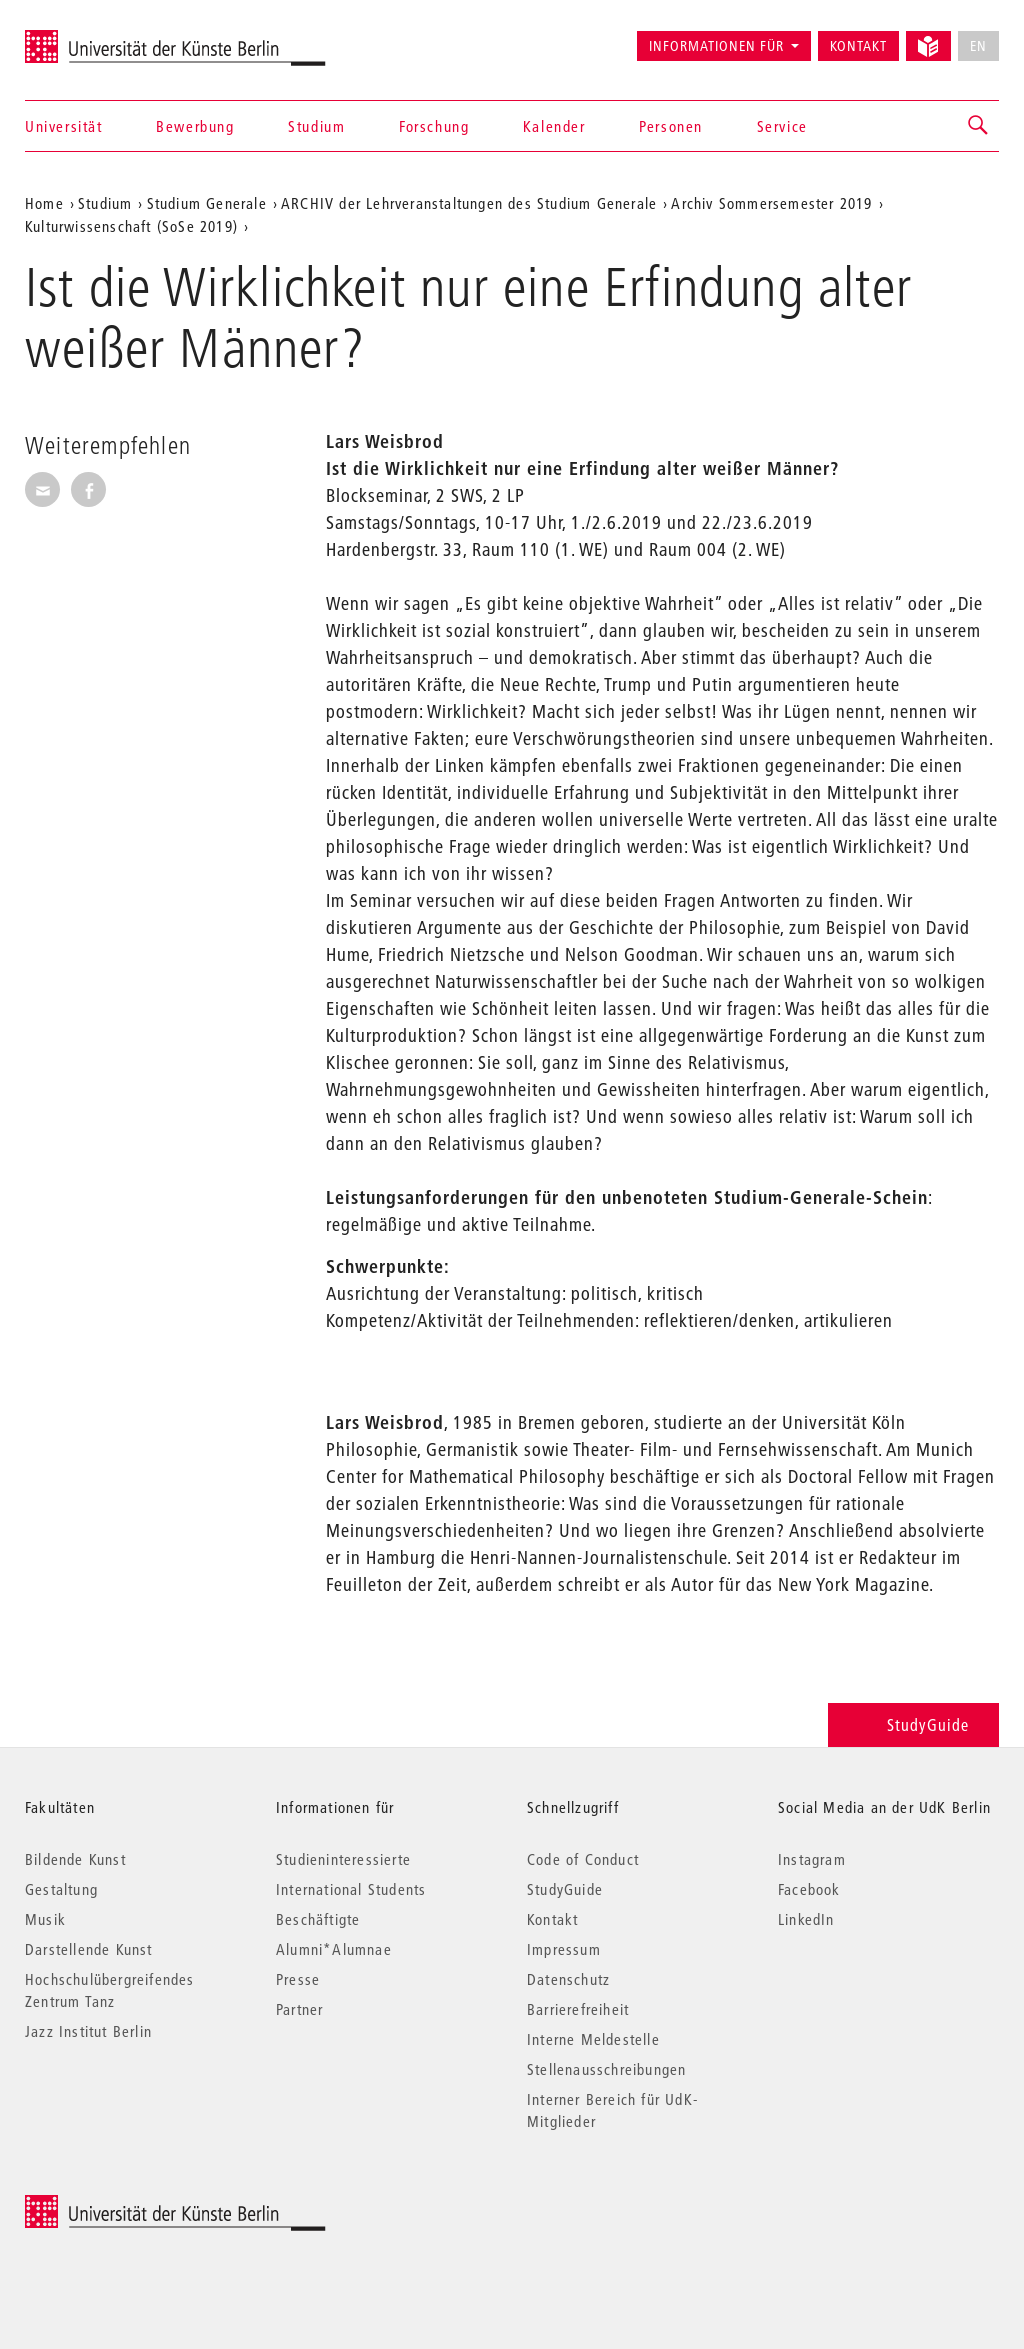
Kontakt (858, 46)
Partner (299, 2009)
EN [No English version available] (978, 46)
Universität (64, 126)
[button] (979, 126)
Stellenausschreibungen (606, 2069)
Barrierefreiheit (578, 2009)
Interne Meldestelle (593, 2039)
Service (782, 126)
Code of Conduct (583, 1859)
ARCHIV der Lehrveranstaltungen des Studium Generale (469, 203)
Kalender (554, 126)
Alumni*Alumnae (334, 1949)
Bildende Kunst (75, 1859)
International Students (351, 1889)
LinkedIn (806, 1919)
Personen (671, 126)
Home (44, 203)
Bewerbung (195, 126)
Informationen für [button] (716, 46)
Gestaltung (61, 1889)
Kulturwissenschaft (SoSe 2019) (131, 226)
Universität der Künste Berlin (103, 37)
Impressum (564, 1949)
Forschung (434, 126)
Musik (45, 1919)
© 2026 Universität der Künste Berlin (129, 2205)
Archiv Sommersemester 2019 (771, 203)
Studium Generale (207, 203)
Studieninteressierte (343, 1859)
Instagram (812, 1859)
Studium (316, 126)
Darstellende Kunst (89, 1949)
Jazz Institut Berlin (88, 2031)
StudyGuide (913, 1724)
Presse (298, 1979)
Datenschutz (568, 1979)
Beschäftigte (318, 1919)
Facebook (809, 1889)
